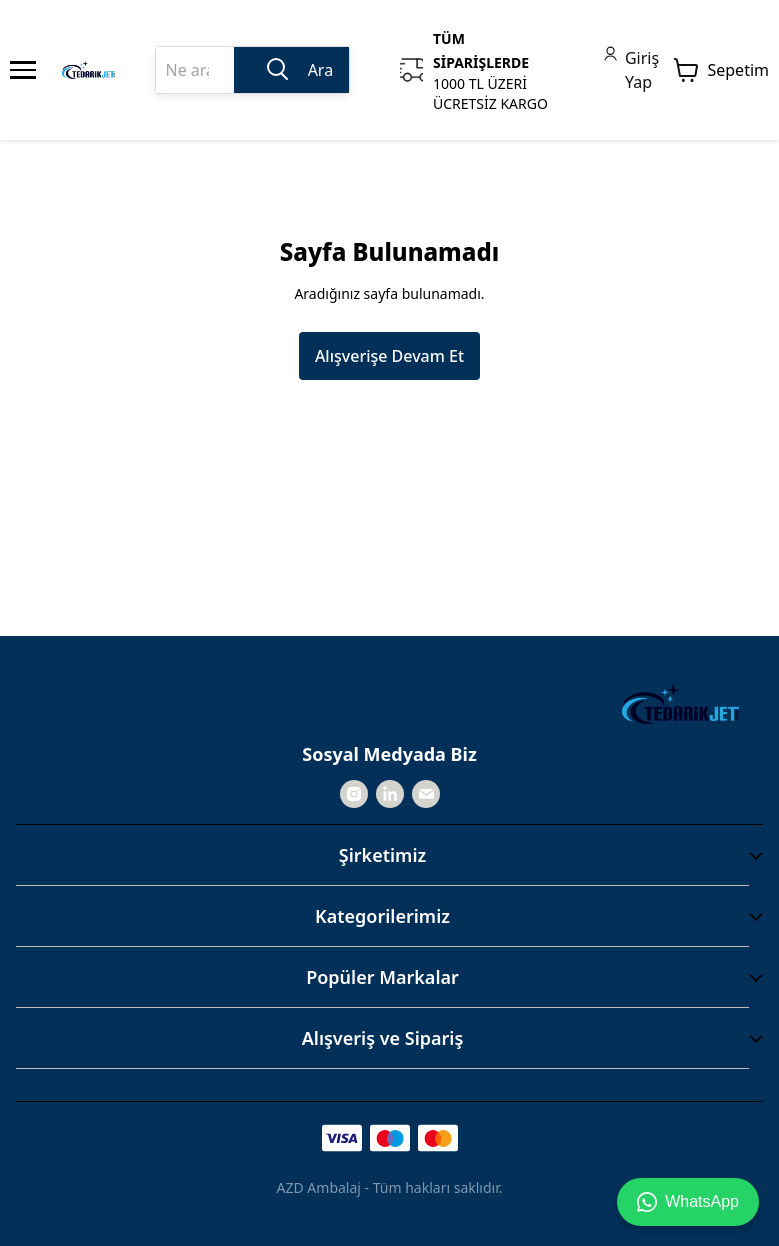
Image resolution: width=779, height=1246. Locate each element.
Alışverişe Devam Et (389, 356)
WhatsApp (688, 1202)
